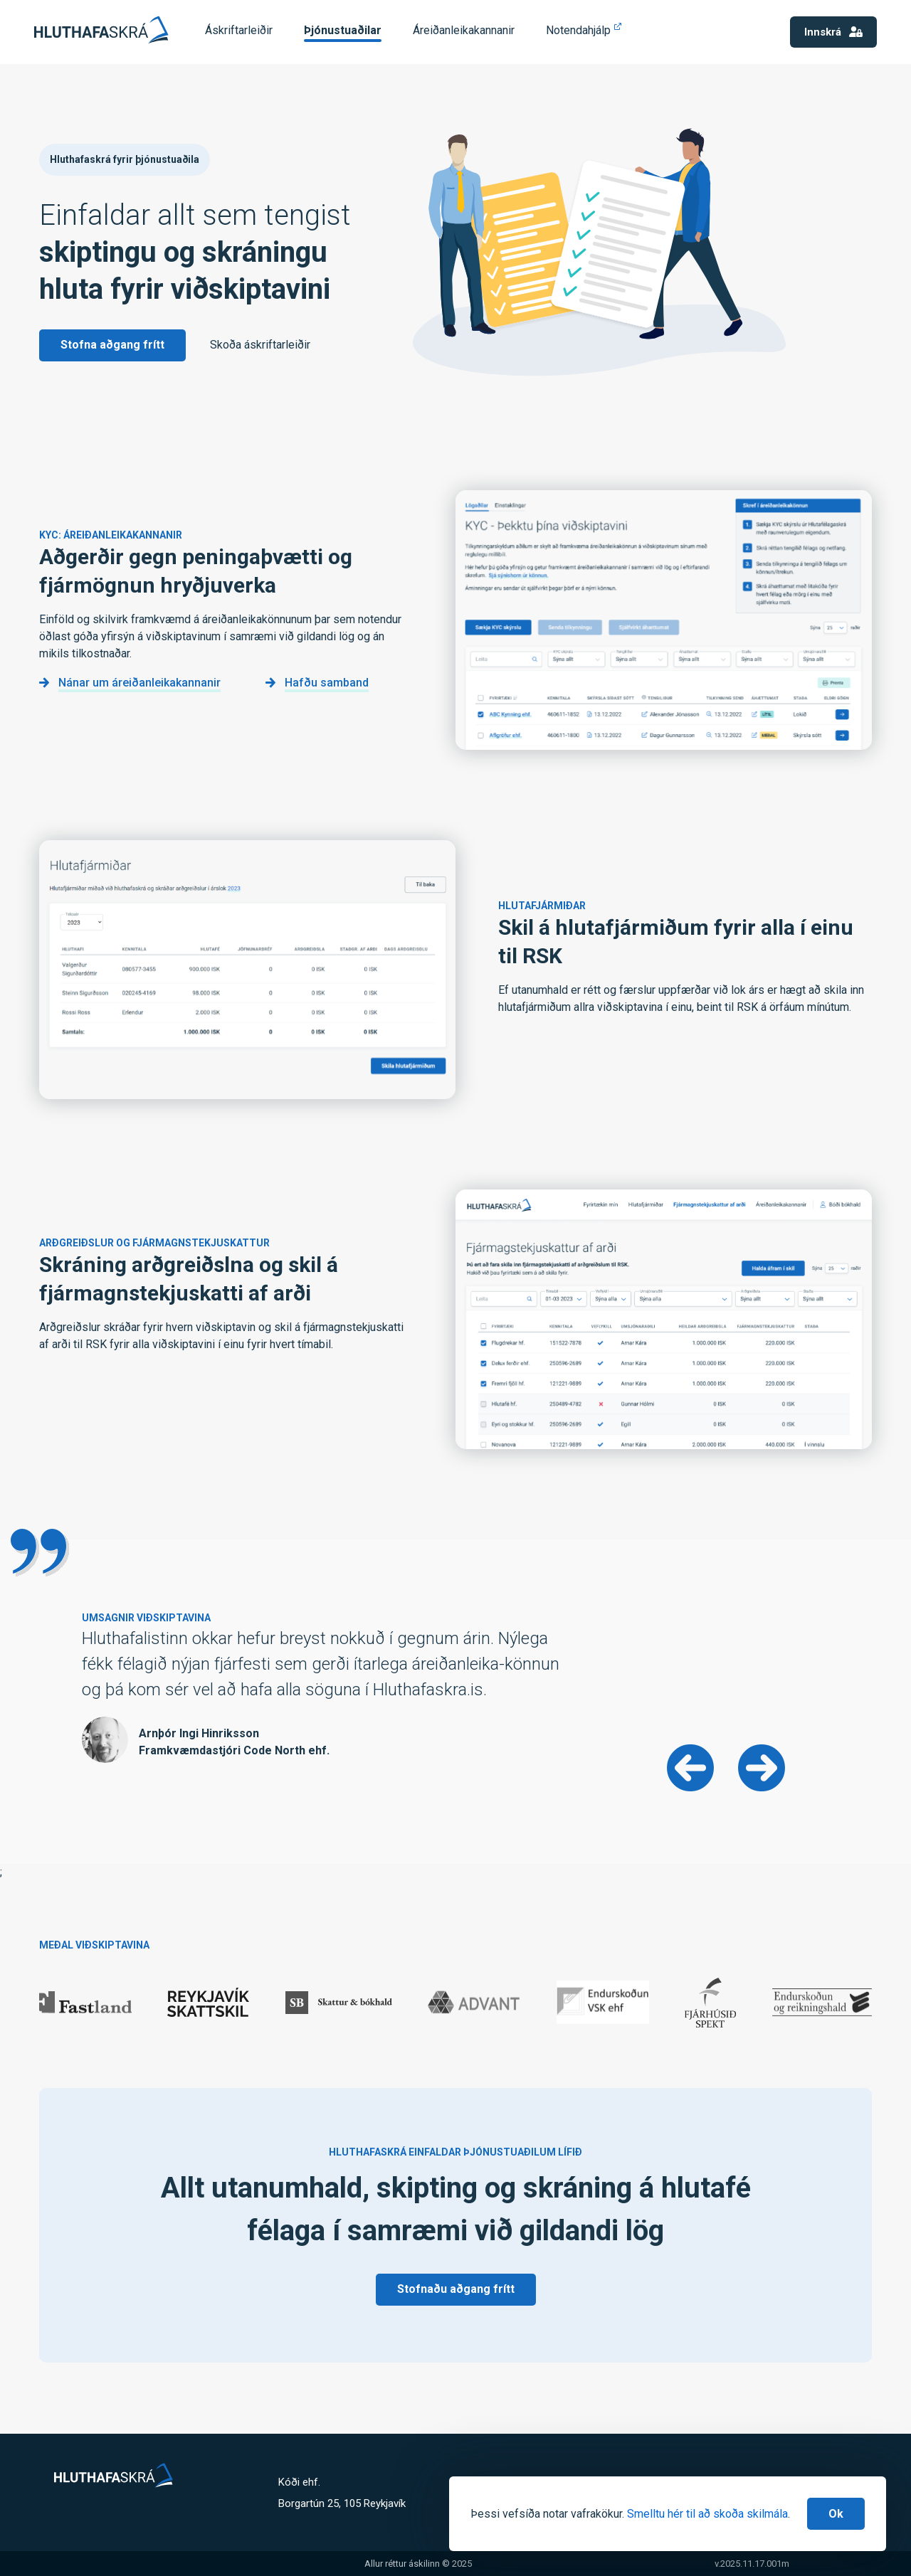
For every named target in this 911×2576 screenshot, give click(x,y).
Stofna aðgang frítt (112, 344)
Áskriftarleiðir (239, 30)
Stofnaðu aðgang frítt (456, 2289)
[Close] (836, 2514)
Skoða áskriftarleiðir (260, 344)
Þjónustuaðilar (342, 30)
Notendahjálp (578, 30)
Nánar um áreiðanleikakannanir (139, 682)
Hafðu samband (327, 682)
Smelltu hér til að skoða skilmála (707, 2514)
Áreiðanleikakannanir (464, 30)
